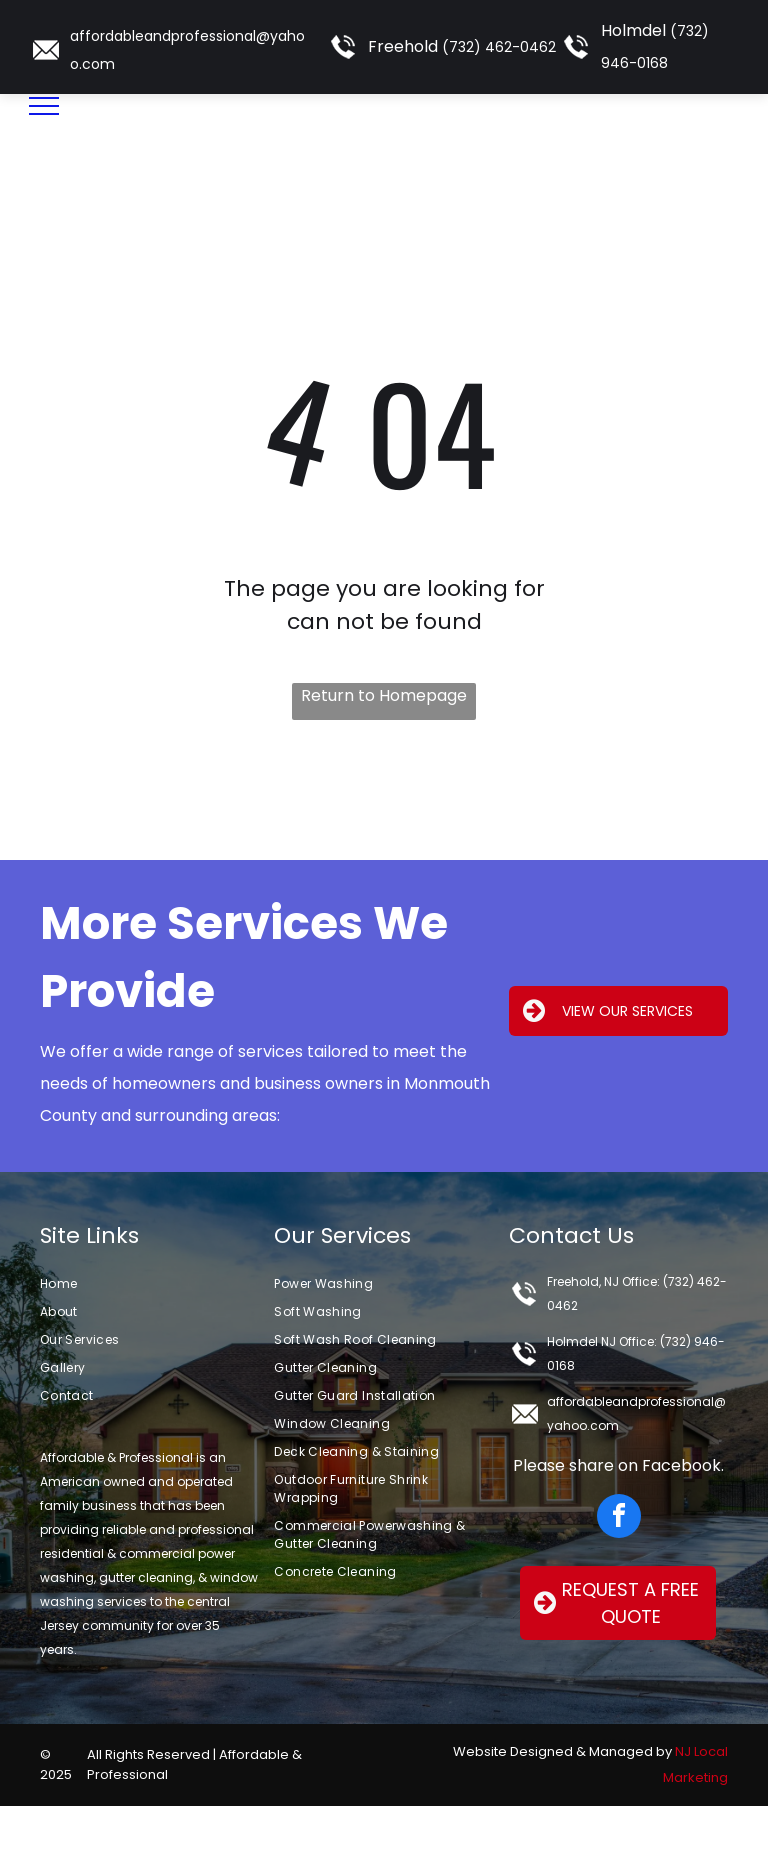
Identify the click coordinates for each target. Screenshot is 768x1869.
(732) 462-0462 (499, 47)
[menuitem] (149, 1284)
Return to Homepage (384, 695)
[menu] (44, 106)
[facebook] (619, 1518)
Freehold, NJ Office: (603, 1281)
